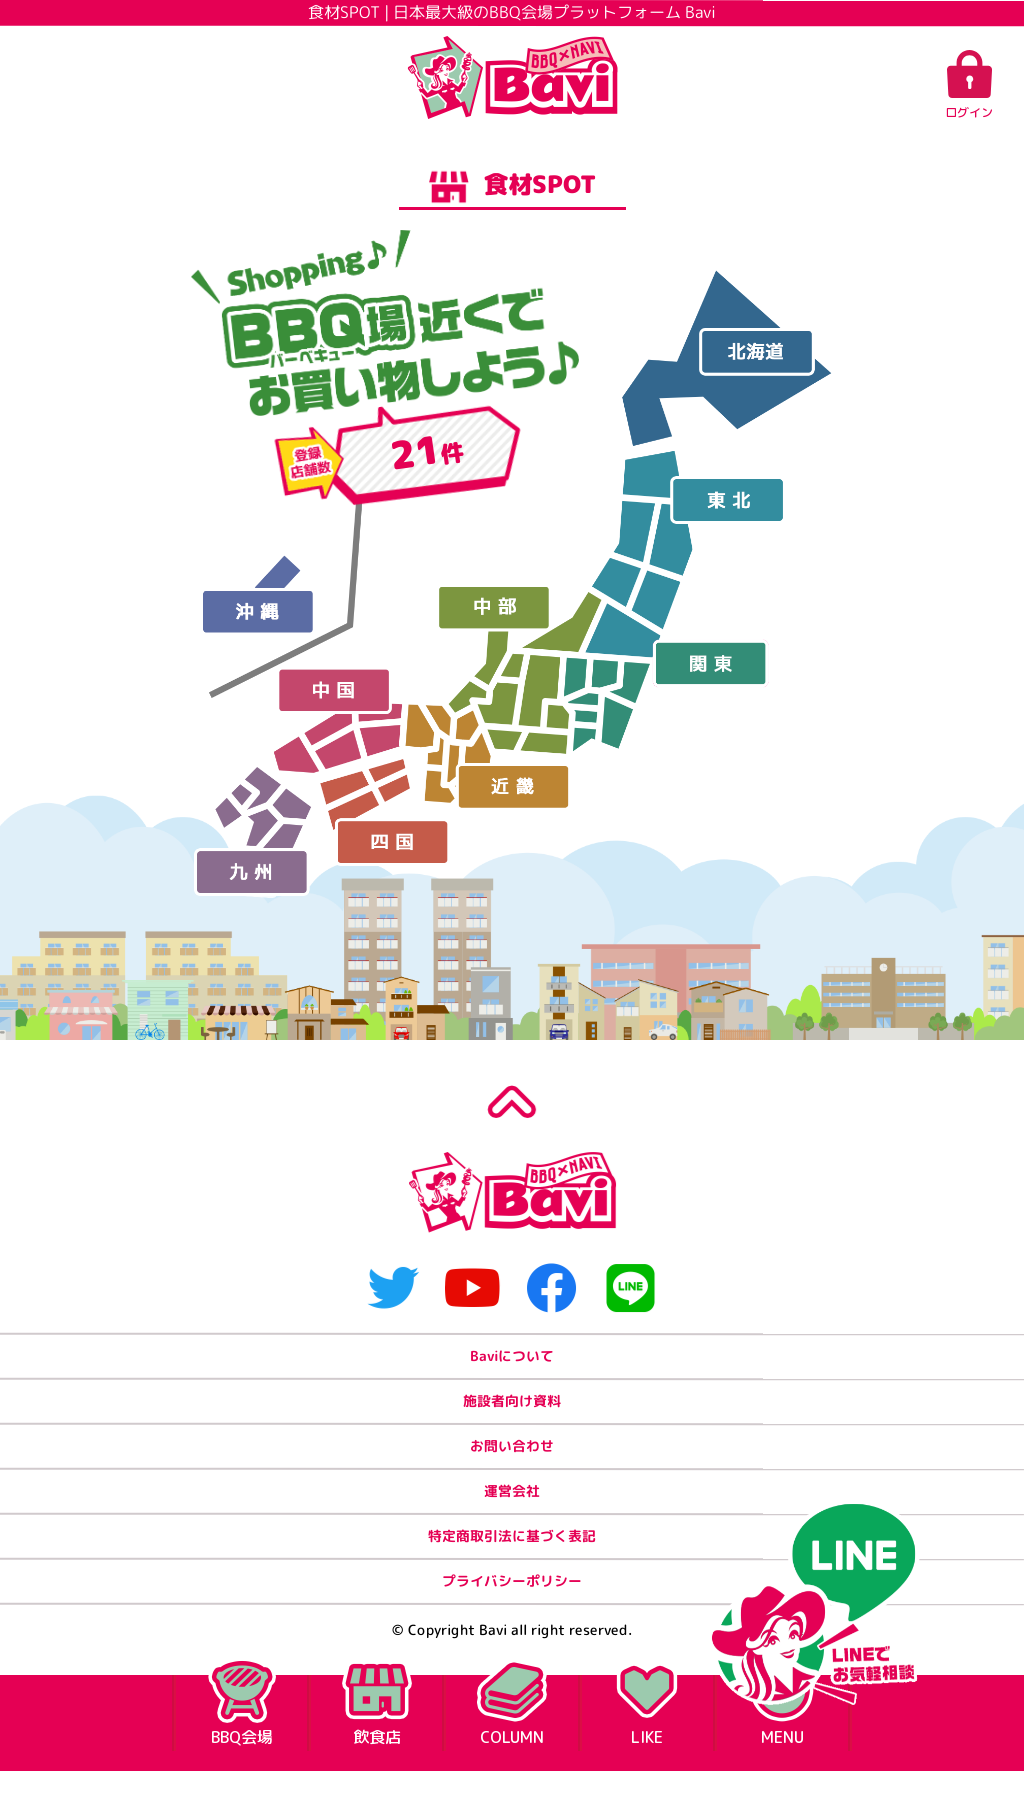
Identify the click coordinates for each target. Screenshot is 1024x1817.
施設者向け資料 (512, 1415)
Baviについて (512, 1363)
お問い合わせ (512, 1467)
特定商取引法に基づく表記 (512, 1571)
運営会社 (512, 1519)
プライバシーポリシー (512, 1623)
